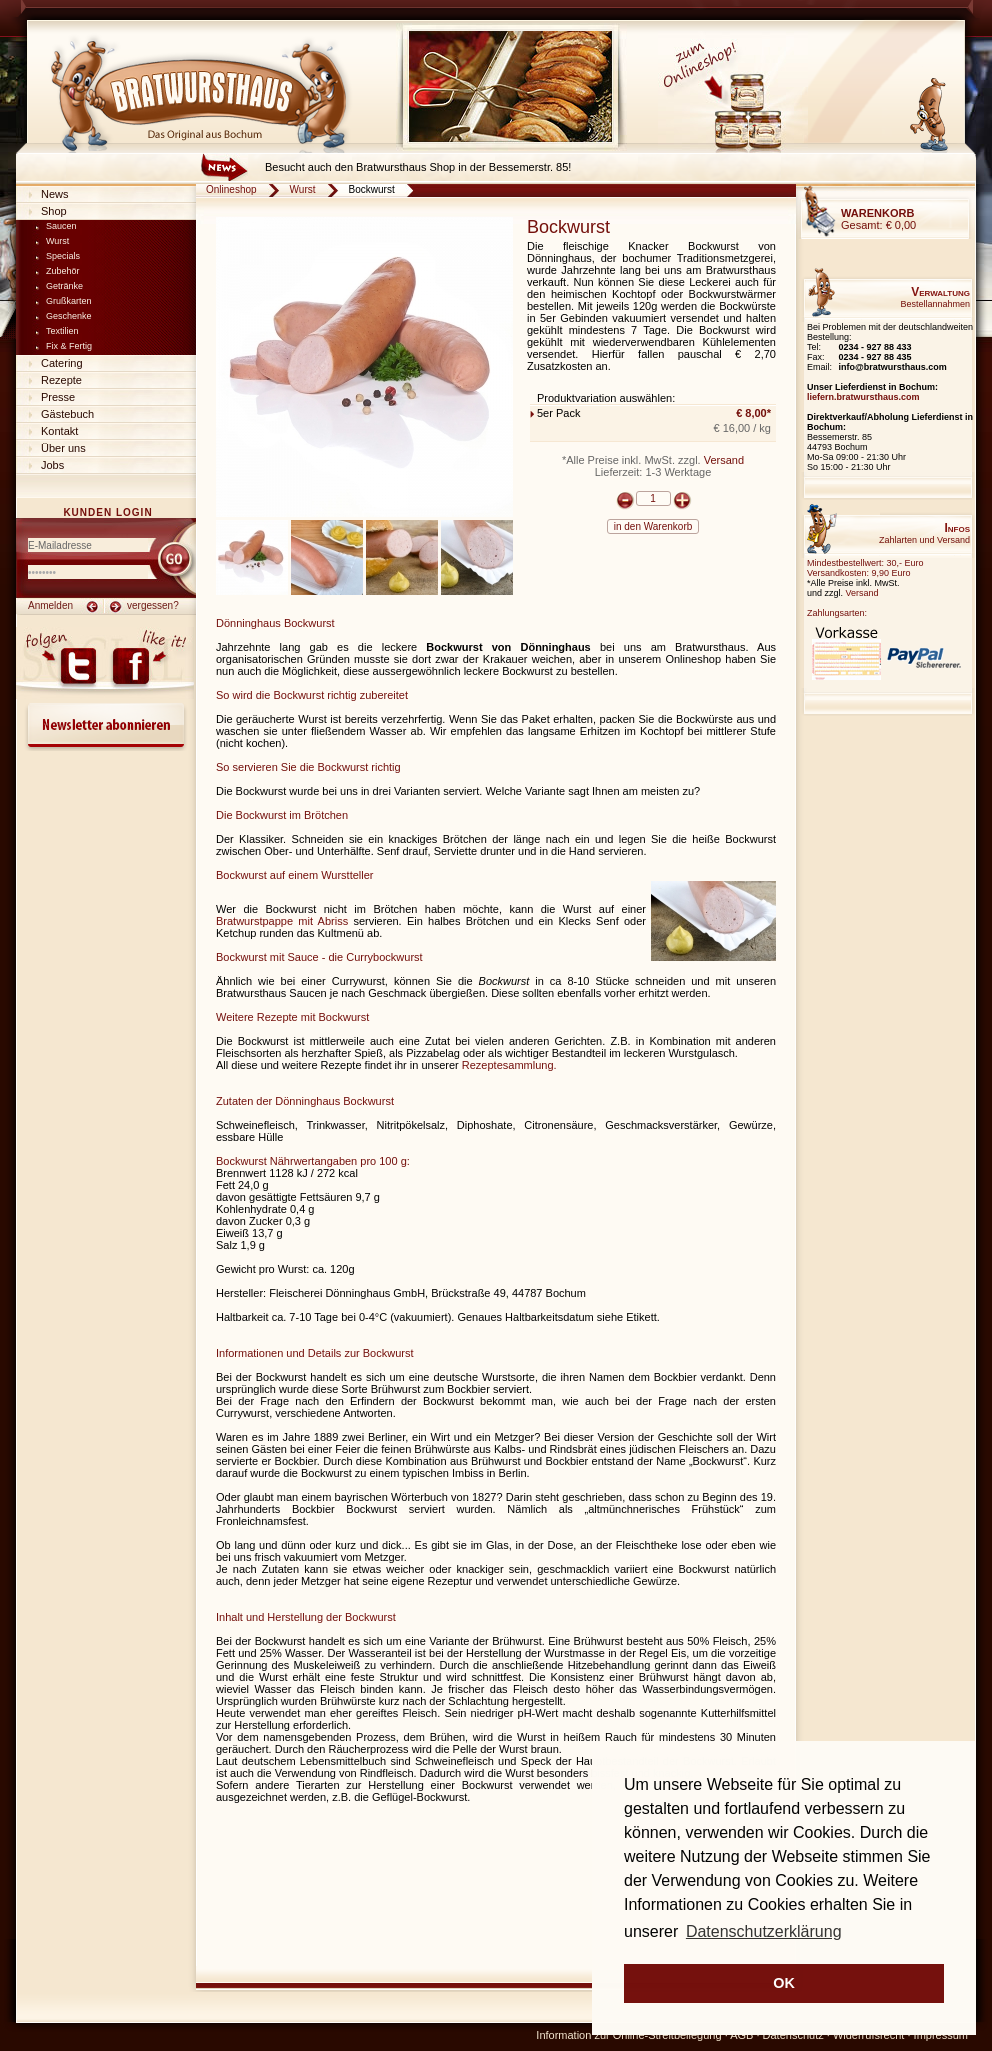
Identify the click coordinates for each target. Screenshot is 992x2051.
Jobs (52, 465)
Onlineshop (231, 189)
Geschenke (69, 316)
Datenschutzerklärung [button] (764, 1931)
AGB (741, 2035)
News (55, 194)
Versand (724, 460)
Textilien (62, 331)
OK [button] (784, 1983)
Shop (54, 211)
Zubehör (63, 271)
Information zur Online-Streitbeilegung (628, 2035)
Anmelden (50, 605)
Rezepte (61, 380)
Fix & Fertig (69, 346)
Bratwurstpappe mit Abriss (282, 921)
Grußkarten (69, 301)
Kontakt (59, 431)
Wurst (57, 241)
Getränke (64, 286)
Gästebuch (67, 414)
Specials (63, 256)
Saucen (61, 226)
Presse (58, 397)
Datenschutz (793, 2035)
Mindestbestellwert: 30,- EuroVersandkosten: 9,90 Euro (865, 568)
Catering (62, 363)
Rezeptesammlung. (509, 1065)
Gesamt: (878, 219)
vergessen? (153, 605)
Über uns (63, 448)
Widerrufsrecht (869, 2035)
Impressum (941, 2035)
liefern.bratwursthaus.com (863, 397)
